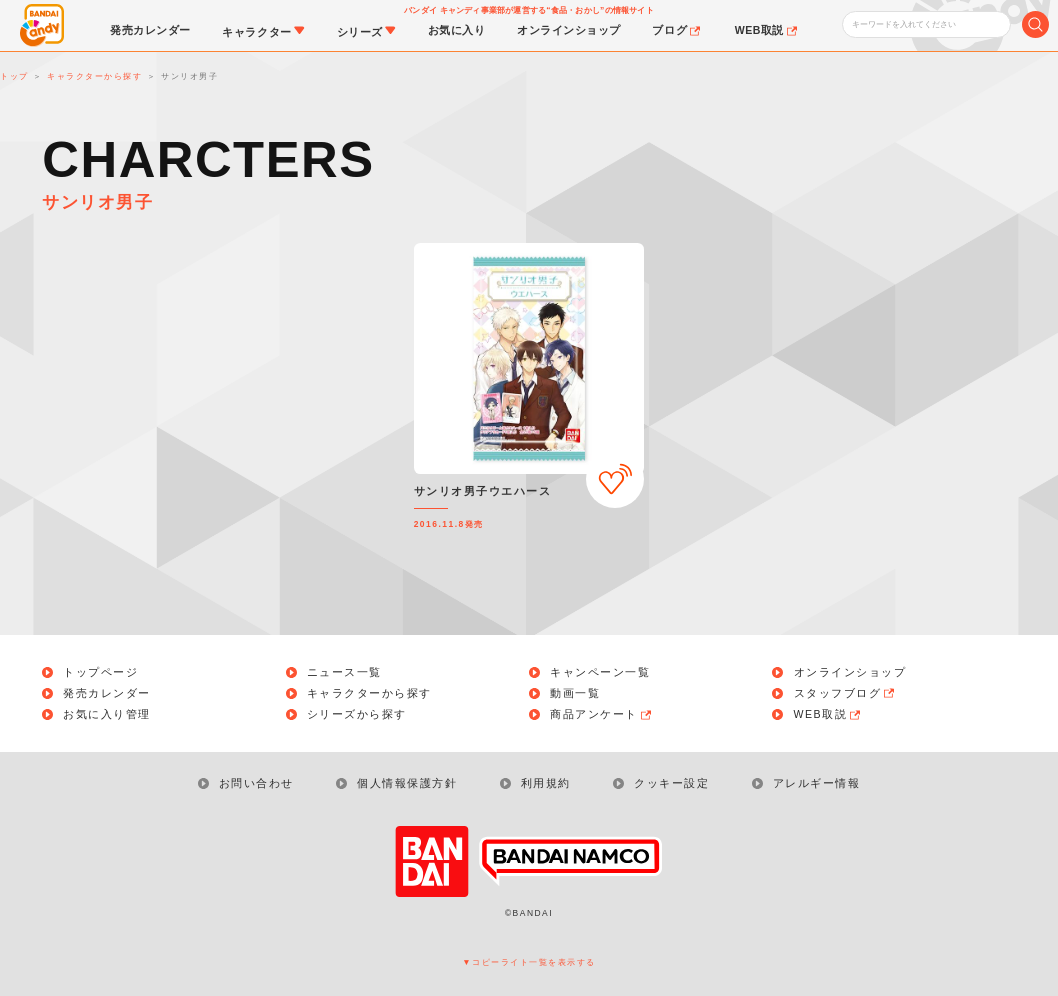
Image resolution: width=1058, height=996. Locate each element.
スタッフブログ (845, 693)
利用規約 (546, 783)
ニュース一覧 (344, 672)
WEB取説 (828, 714)
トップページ (100, 672)
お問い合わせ (256, 783)
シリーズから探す (357, 714)
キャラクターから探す (369, 693)
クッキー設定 (671, 783)
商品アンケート (601, 714)
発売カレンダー (107, 693)
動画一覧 (575, 693)
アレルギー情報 (817, 783)
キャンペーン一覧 (600, 672)
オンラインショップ (850, 672)
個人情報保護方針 (407, 783)
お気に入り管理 (107, 714)
